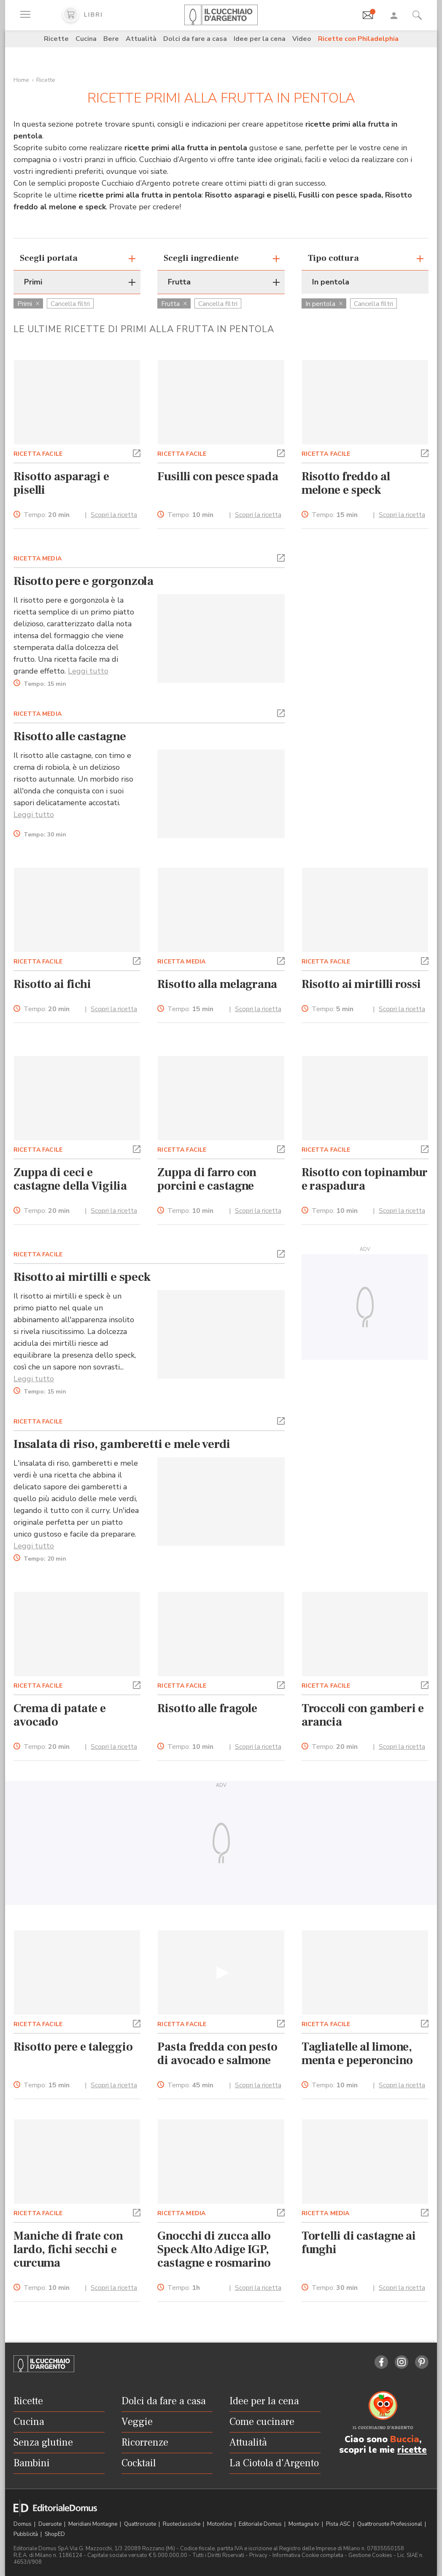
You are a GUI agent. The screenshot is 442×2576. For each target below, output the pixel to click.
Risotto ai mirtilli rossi (361, 984)
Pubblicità (26, 2534)
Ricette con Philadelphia (358, 38)
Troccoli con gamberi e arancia (363, 1715)
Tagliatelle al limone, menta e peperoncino (357, 2053)
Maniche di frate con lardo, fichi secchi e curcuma (68, 2249)
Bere (111, 38)
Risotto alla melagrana (217, 984)
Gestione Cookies (370, 2555)
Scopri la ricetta (114, 515)
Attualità (141, 38)
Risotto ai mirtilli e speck (82, 1277)
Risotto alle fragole (207, 1708)
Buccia (404, 2439)
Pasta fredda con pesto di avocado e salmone (217, 2053)
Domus (23, 2524)
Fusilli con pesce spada (217, 476)
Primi (28, 303)
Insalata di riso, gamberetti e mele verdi (121, 1444)
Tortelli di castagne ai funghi (359, 2242)
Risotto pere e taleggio (72, 2046)
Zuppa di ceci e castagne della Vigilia (70, 1179)
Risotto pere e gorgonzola (83, 581)
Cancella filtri (70, 303)
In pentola (323, 303)
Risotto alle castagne (69, 736)
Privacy (258, 2555)
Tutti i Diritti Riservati (218, 2555)
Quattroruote (140, 2524)
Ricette (56, 38)
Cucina (86, 38)
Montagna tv (304, 2524)
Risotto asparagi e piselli (61, 483)
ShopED (55, 2534)
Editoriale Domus (261, 2524)
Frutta (174, 303)
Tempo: (47, 515)
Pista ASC (339, 2524)
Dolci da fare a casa (195, 38)
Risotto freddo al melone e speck (346, 483)
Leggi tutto (88, 671)
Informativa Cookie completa (307, 2555)
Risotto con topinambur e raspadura (365, 1179)
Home (21, 80)
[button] (136, 452)
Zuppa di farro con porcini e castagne (206, 1179)
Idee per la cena (260, 38)
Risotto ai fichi (52, 984)
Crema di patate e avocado (59, 1715)
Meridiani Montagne (93, 2524)
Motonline (220, 2524)
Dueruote (50, 2524)
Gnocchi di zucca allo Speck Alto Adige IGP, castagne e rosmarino (214, 2249)
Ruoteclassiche (182, 2524)
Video (301, 38)
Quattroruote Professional (390, 2524)
